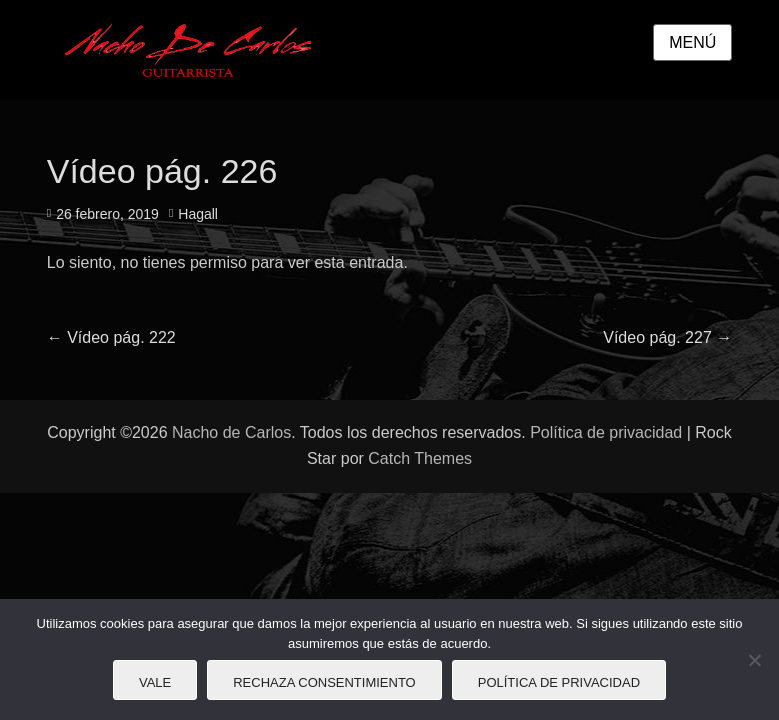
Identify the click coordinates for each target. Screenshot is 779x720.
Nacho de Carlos (231, 432)
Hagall (198, 214)
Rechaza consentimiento (324, 682)
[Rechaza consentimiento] (754, 660)
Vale (155, 682)
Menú (692, 42)
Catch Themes (420, 458)
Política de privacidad (606, 432)
